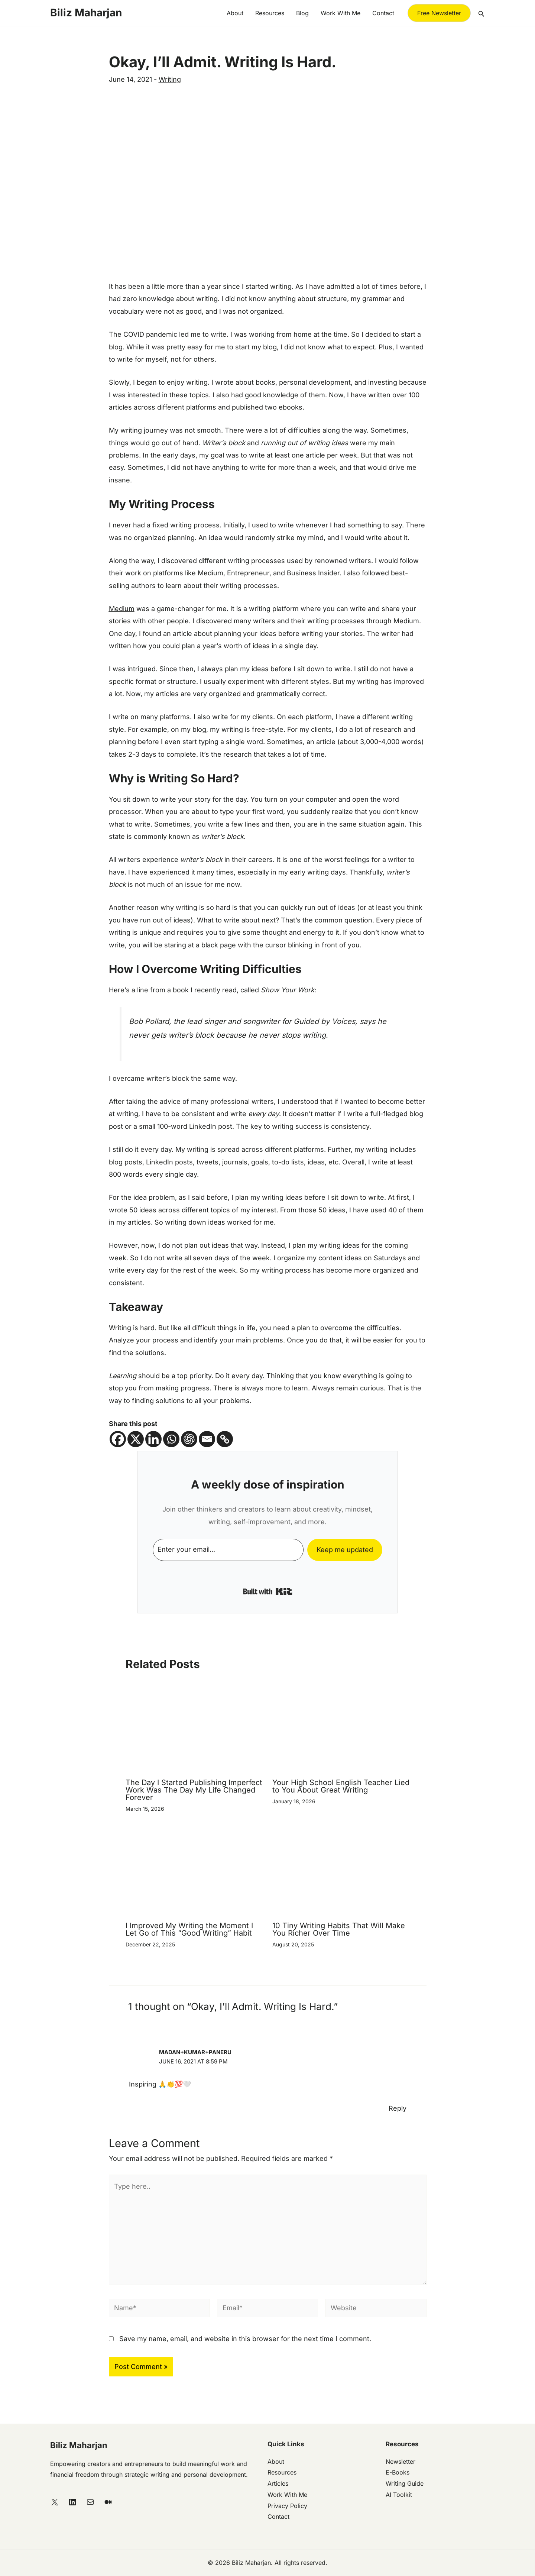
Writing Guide (405, 2483)
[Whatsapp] (171, 1439)
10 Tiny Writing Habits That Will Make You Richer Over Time (338, 1929)
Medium (121, 609)
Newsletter (400, 2461)
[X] (135, 1439)
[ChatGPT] (189, 1439)
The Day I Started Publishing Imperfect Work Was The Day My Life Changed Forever (194, 1790)
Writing (170, 79)
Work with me (340, 13)
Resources (269, 13)
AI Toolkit (399, 2494)
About (235, 13)
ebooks (290, 407)
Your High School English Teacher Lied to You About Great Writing (340, 1786)
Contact (383, 13)
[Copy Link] (225, 1439)
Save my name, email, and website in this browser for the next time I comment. (245, 2339)
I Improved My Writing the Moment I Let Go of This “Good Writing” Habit (189, 1929)
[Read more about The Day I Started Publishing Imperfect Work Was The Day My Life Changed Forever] (194, 1729)
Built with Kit (267, 1591)
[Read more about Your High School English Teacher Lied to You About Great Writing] (341, 1729)
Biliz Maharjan (86, 12)
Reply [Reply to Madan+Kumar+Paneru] (397, 2108)
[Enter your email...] (228, 1550)
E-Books (397, 2472)
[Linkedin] (153, 1439)
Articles (278, 2483)
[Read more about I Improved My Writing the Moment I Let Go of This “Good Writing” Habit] (194, 1871)
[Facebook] (118, 1439)
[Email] (207, 1439)
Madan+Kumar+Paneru (195, 2052)
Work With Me (287, 2494)
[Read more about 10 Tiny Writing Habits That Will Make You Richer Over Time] (341, 1871)
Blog (302, 13)
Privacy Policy (287, 2505)
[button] (439, 13)
